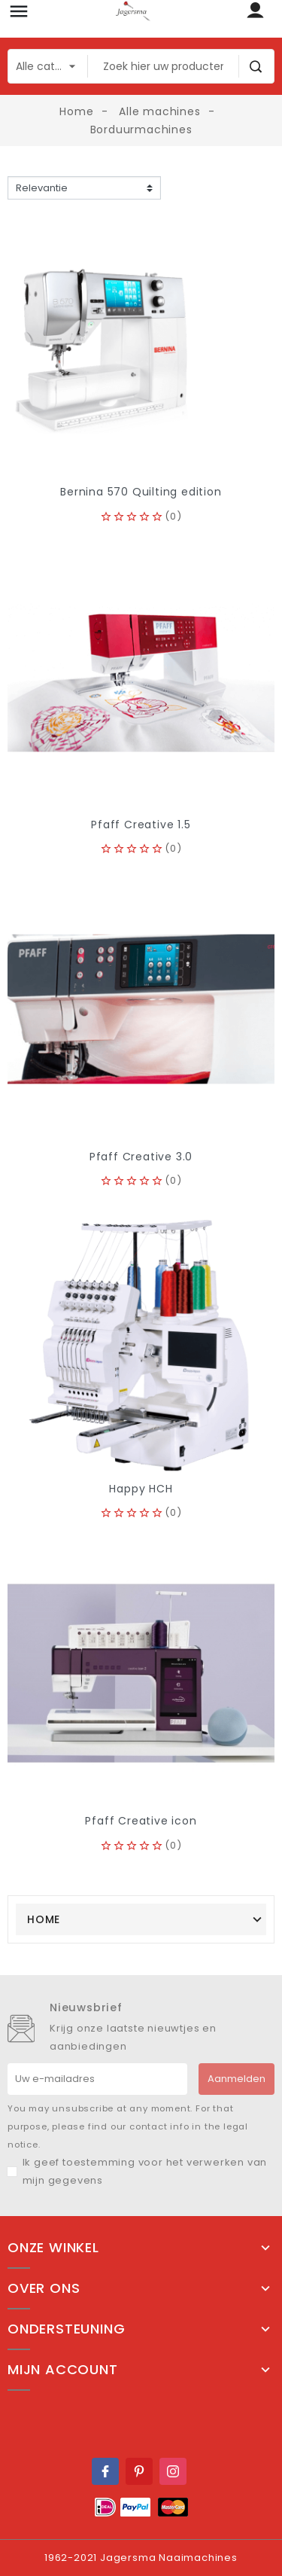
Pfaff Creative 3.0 (141, 1156)
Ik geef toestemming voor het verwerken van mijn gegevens (145, 2171)
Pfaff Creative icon (140, 1820)
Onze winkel (53, 2248)
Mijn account (63, 2370)
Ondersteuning (66, 2329)
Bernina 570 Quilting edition (140, 491)
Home (43, 1919)
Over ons (44, 2288)
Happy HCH (140, 1488)
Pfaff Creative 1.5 (140, 824)
